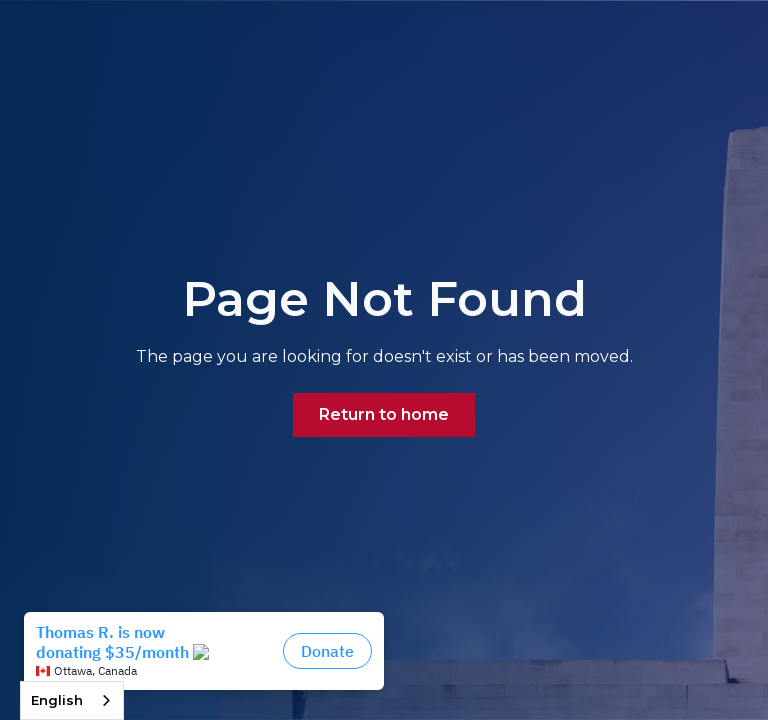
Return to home (384, 414)
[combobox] (72, 700)
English (57, 700)
